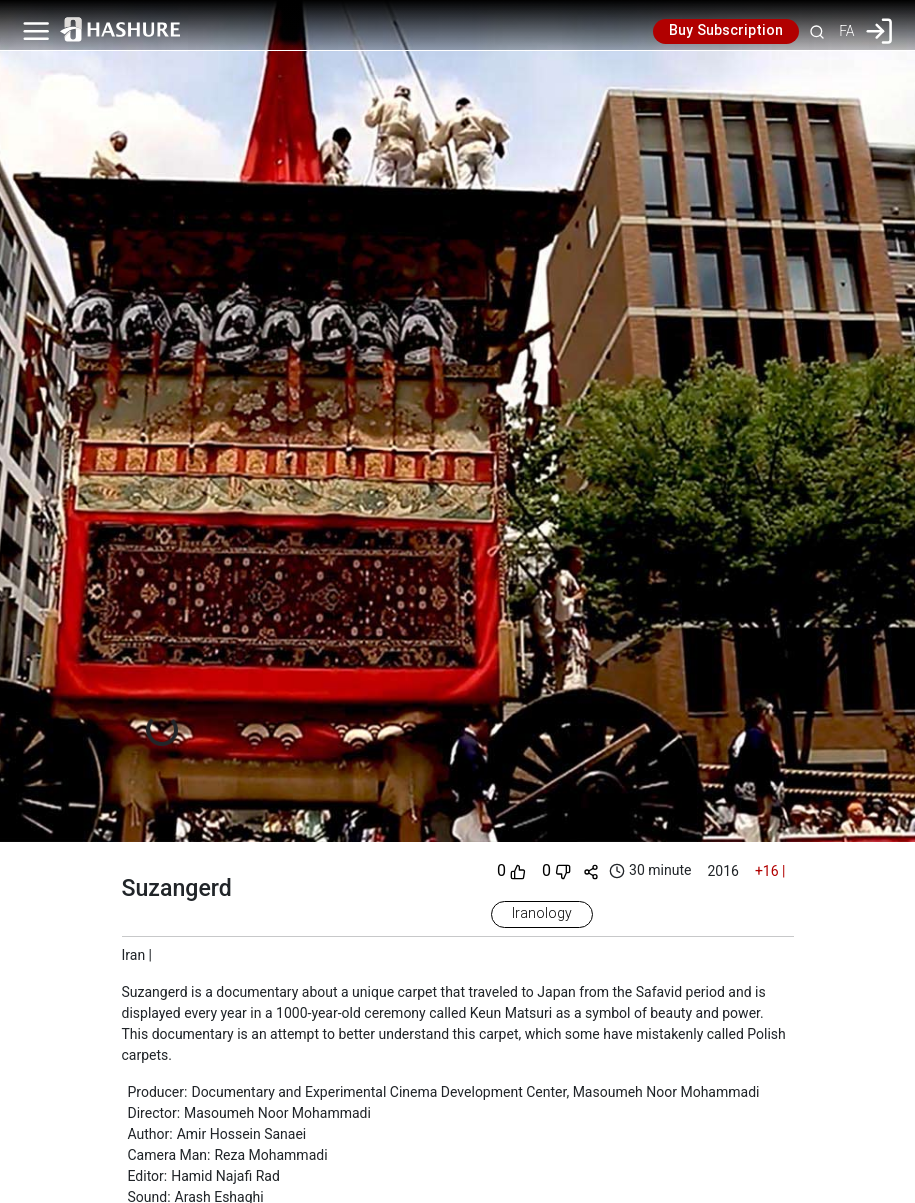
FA (846, 31)
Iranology (542, 914)
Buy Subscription (726, 31)
